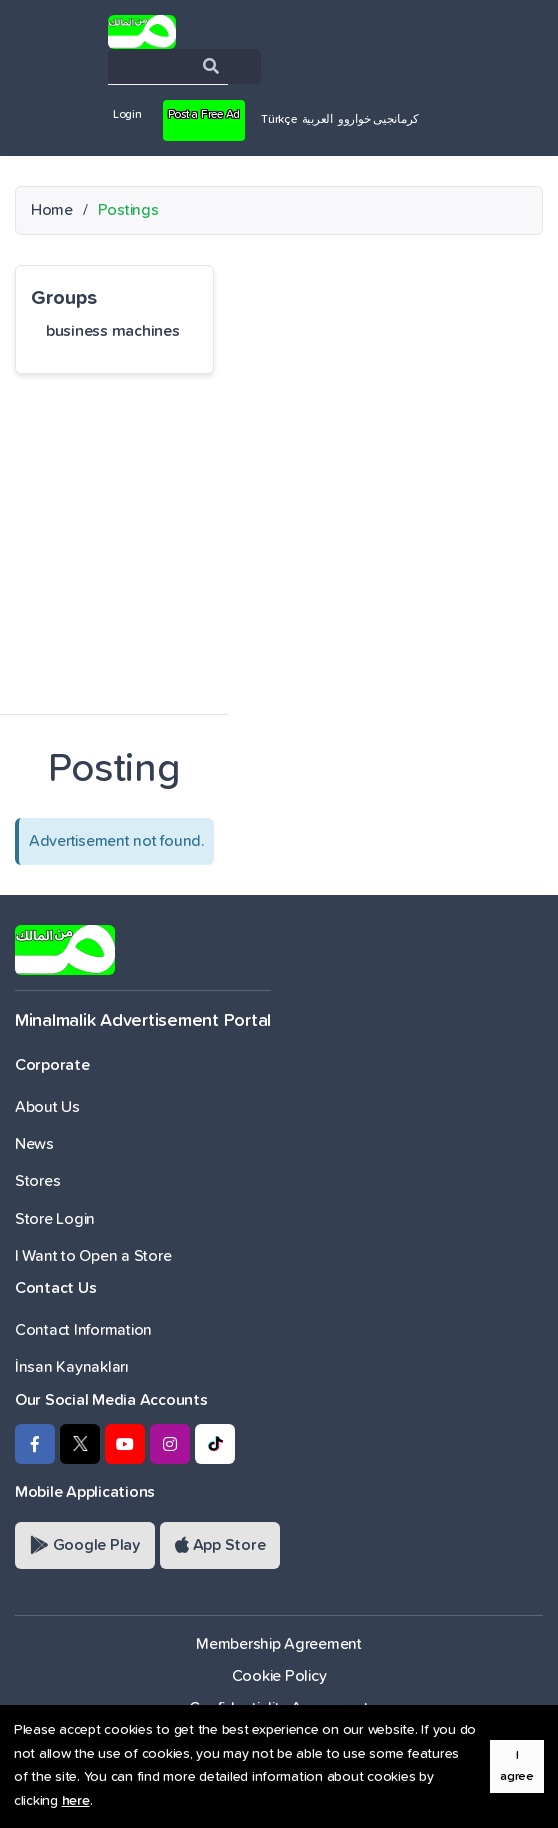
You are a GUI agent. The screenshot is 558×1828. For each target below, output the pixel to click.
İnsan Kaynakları (72, 1367)
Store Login (55, 1219)
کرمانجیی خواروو (378, 120)
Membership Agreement (279, 1644)
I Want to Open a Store (93, 1256)
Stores (37, 1181)
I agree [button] (517, 1766)
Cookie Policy (279, 1676)
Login (127, 115)
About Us (47, 1107)
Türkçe (278, 120)
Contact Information (83, 1330)
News (34, 1144)
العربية (317, 120)
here (76, 1801)
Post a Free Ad (204, 115)
